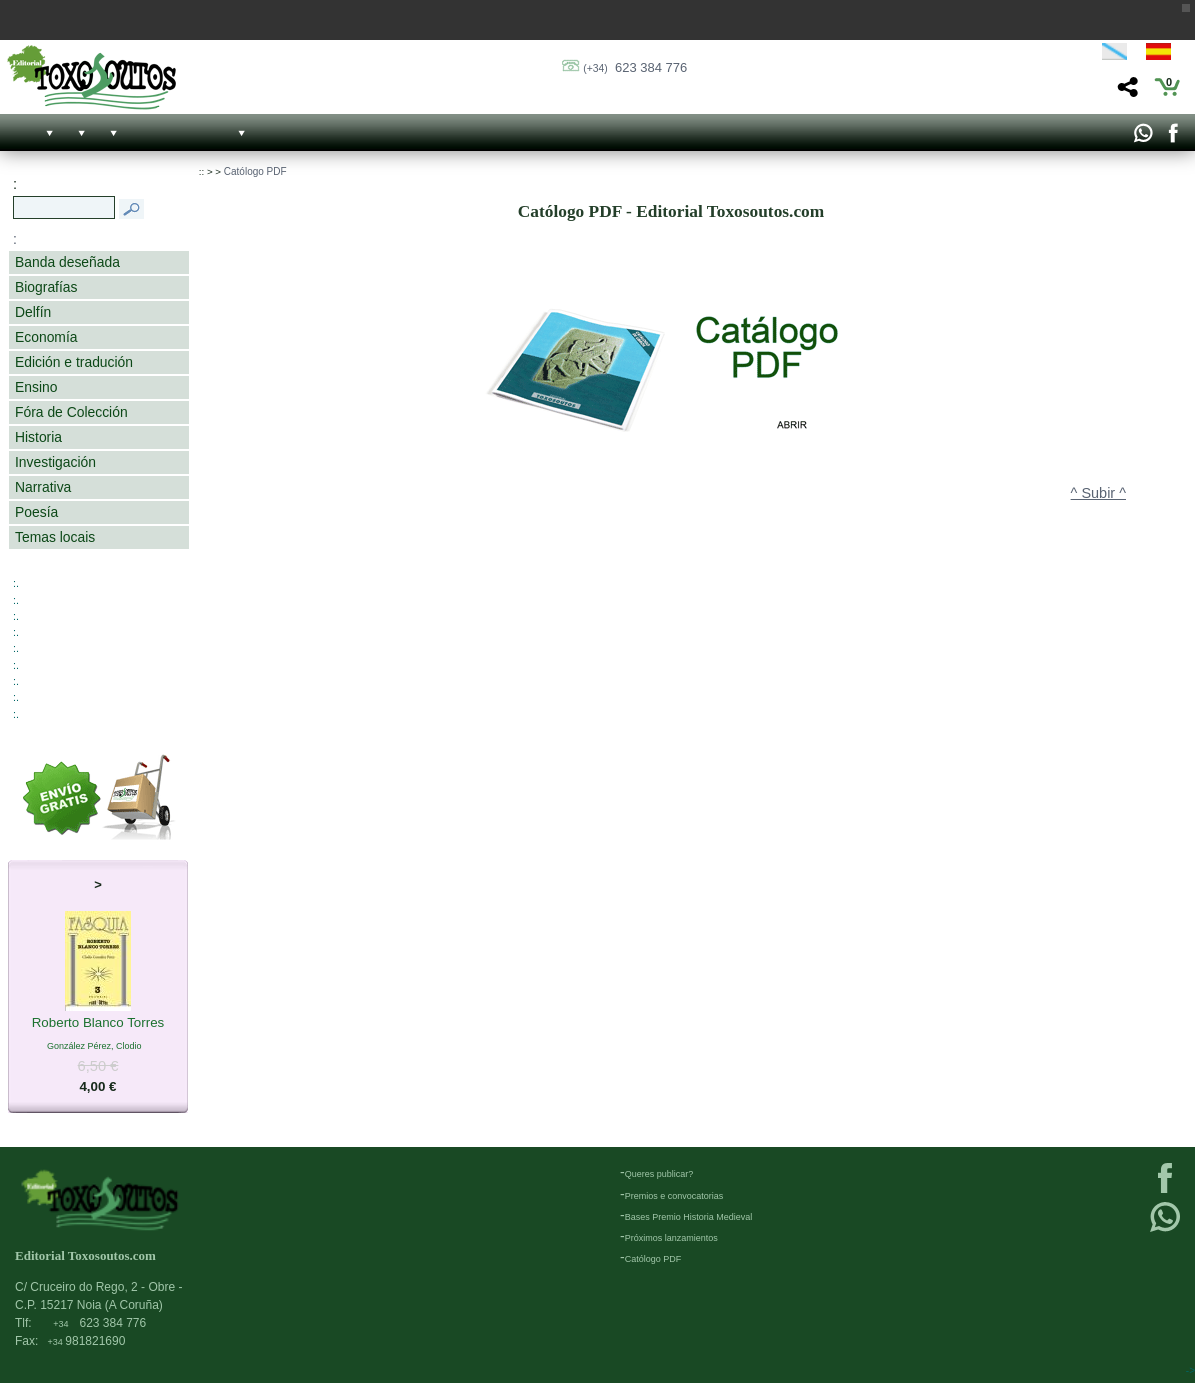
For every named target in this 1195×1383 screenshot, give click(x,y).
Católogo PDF (255, 171)
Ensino (36, 387)
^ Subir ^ (1098, 493)
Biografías (46, 287)
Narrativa (43, 487)
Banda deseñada (67, 262)
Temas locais (55, 537)
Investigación (55, 462)
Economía (46, 337)
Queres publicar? (659, 1174)
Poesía (36, 512)
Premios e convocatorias (674, 1196)
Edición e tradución (74, 362)
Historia (38, 437)
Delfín (33, 312)
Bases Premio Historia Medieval (689, 1217)
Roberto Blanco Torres (98, 1024)
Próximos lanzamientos (671, 1238)
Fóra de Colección (71, 412)
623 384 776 (635, 67)
